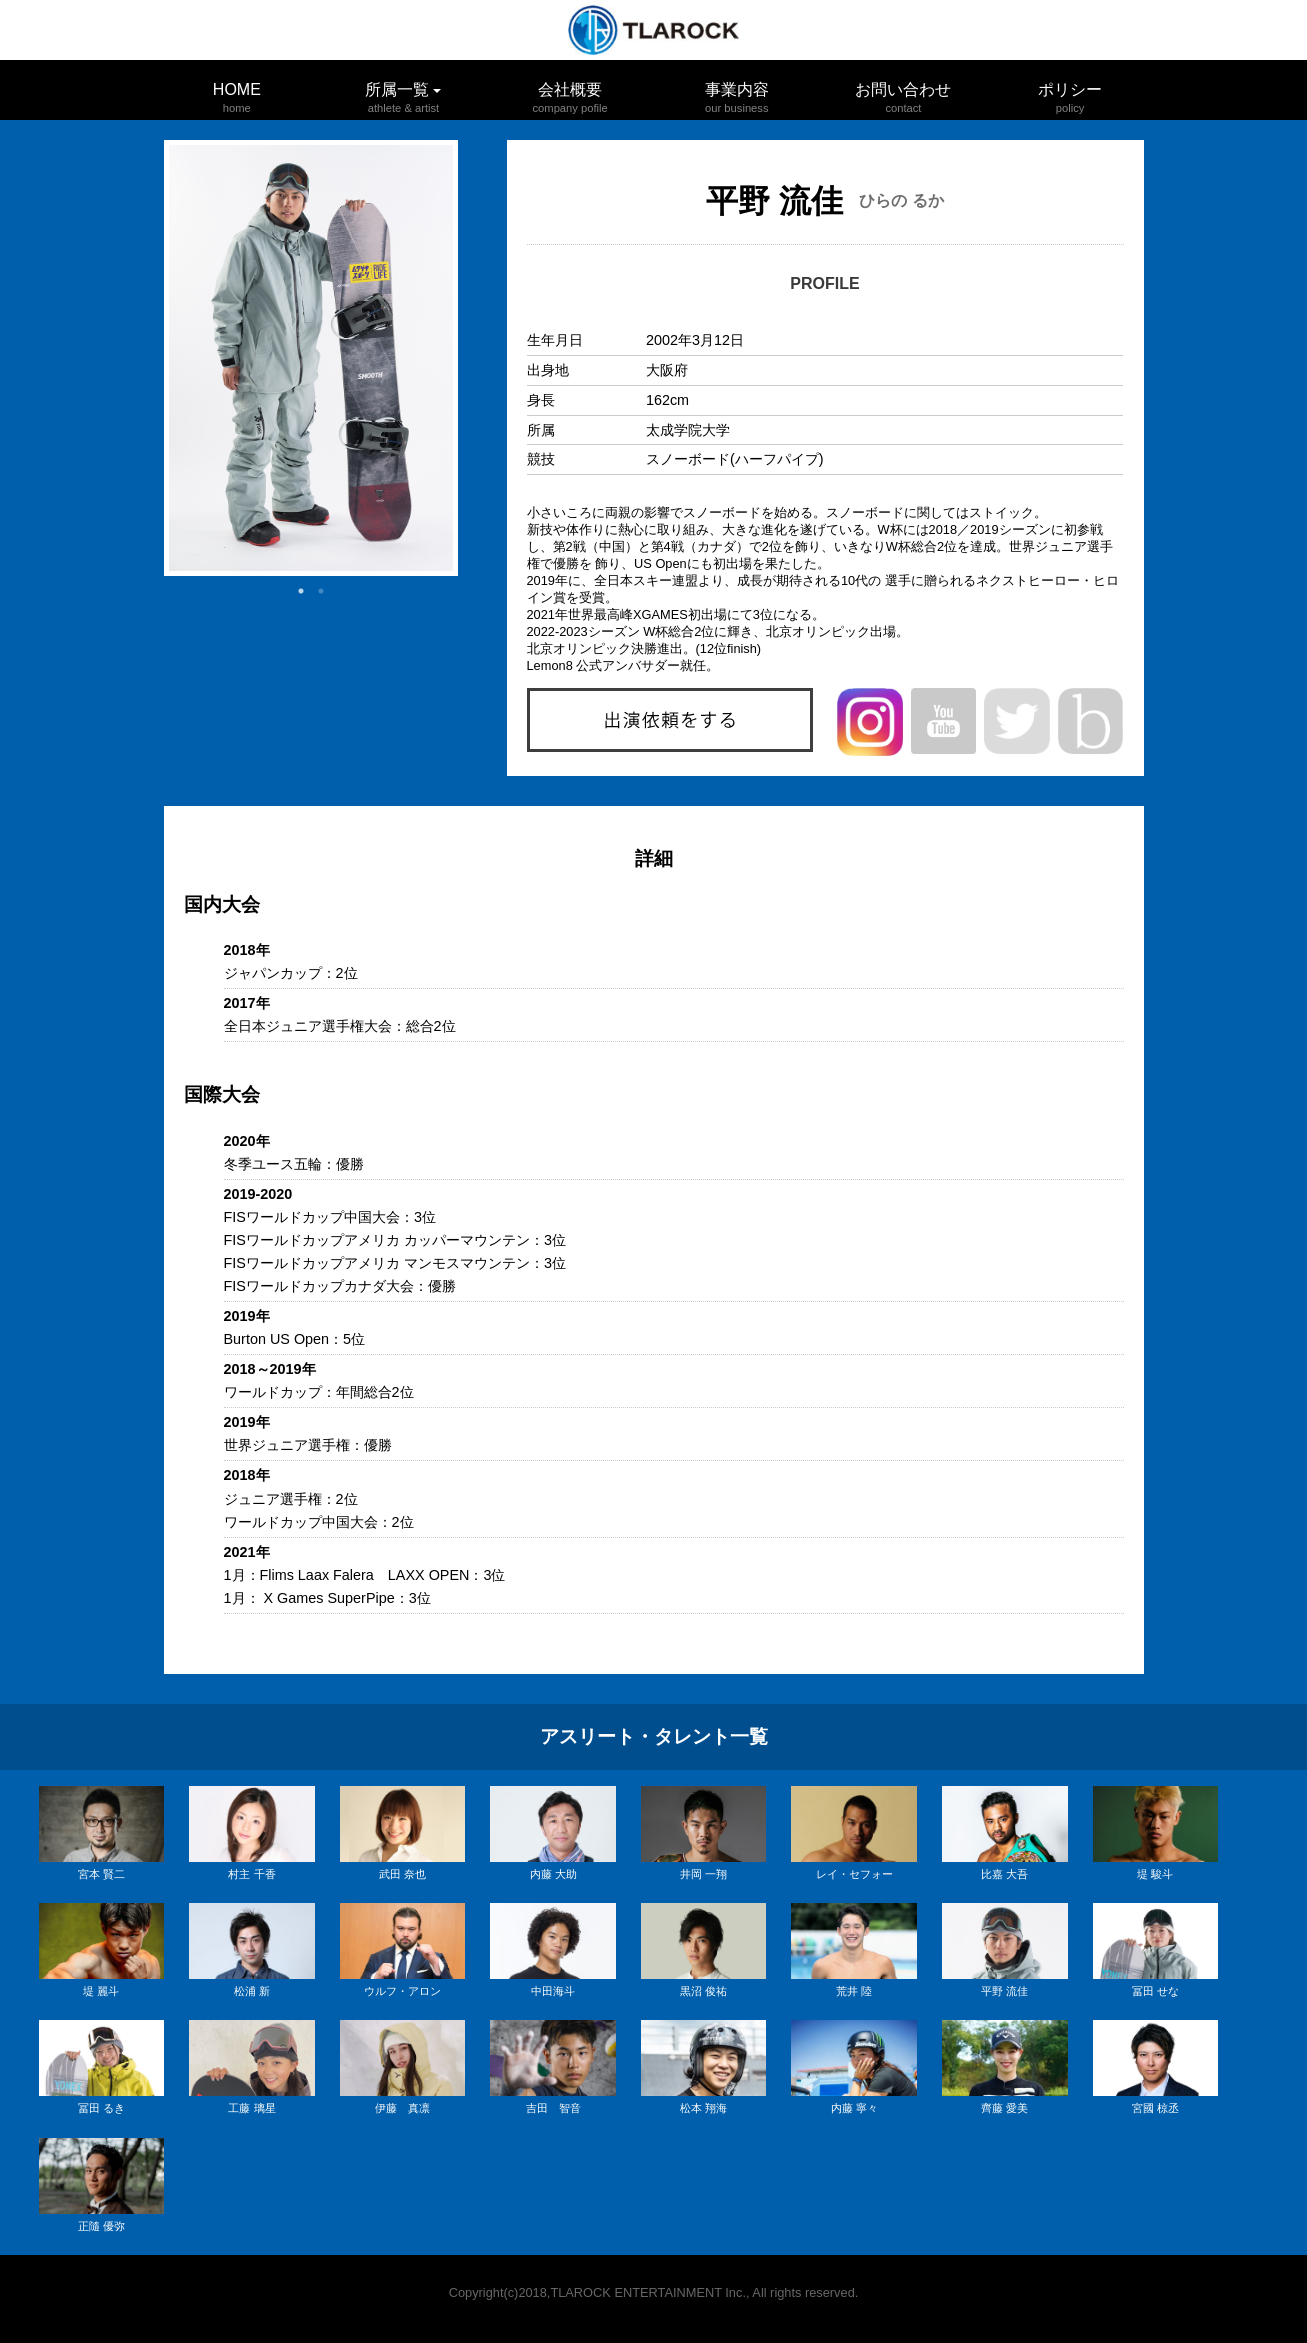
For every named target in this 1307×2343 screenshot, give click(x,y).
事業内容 (737, 89)
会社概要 (570, 89)
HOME (237, 89)
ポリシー (1070, 89)
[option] (311, 358)
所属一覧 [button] (403, 94)
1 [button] (301, 591)
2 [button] (321, 591)
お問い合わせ (903, 89)
